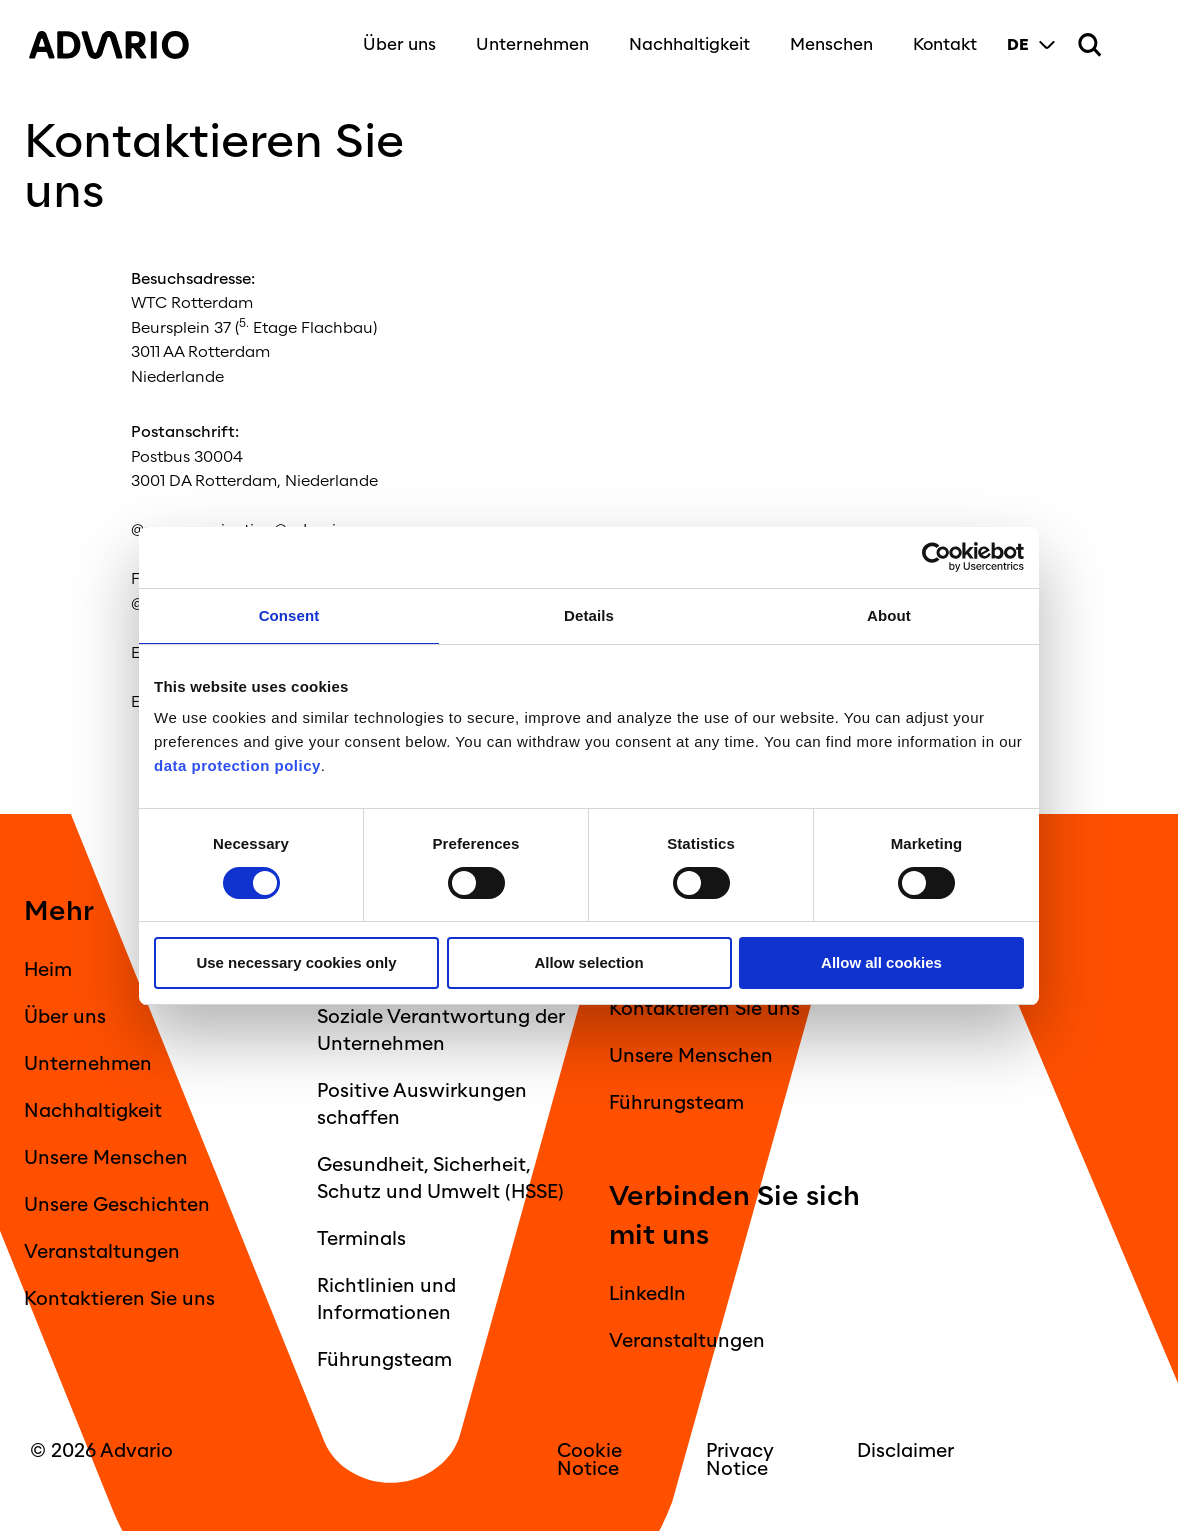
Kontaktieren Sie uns (119, 1299)
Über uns (398, 42)
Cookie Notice (589, 1460)
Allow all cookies (881, 962)
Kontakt (944, 42)
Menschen (830, 42)
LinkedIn (647, 1294)
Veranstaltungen (102, 1252)
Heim (48, 970)
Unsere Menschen (106, 1158)
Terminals (361, 1239)
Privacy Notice (740, 1460)
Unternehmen (531, 42)
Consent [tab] (289, 615)
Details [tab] (589, 615)
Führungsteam (384, 1360)
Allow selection (588, 962)
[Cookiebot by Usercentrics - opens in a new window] (936, 557)
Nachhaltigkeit (688, 42)
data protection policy (237, 765)
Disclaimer (905, 1451)
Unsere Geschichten (117, 1205)
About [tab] (889, 615)
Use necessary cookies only (296, 962)
